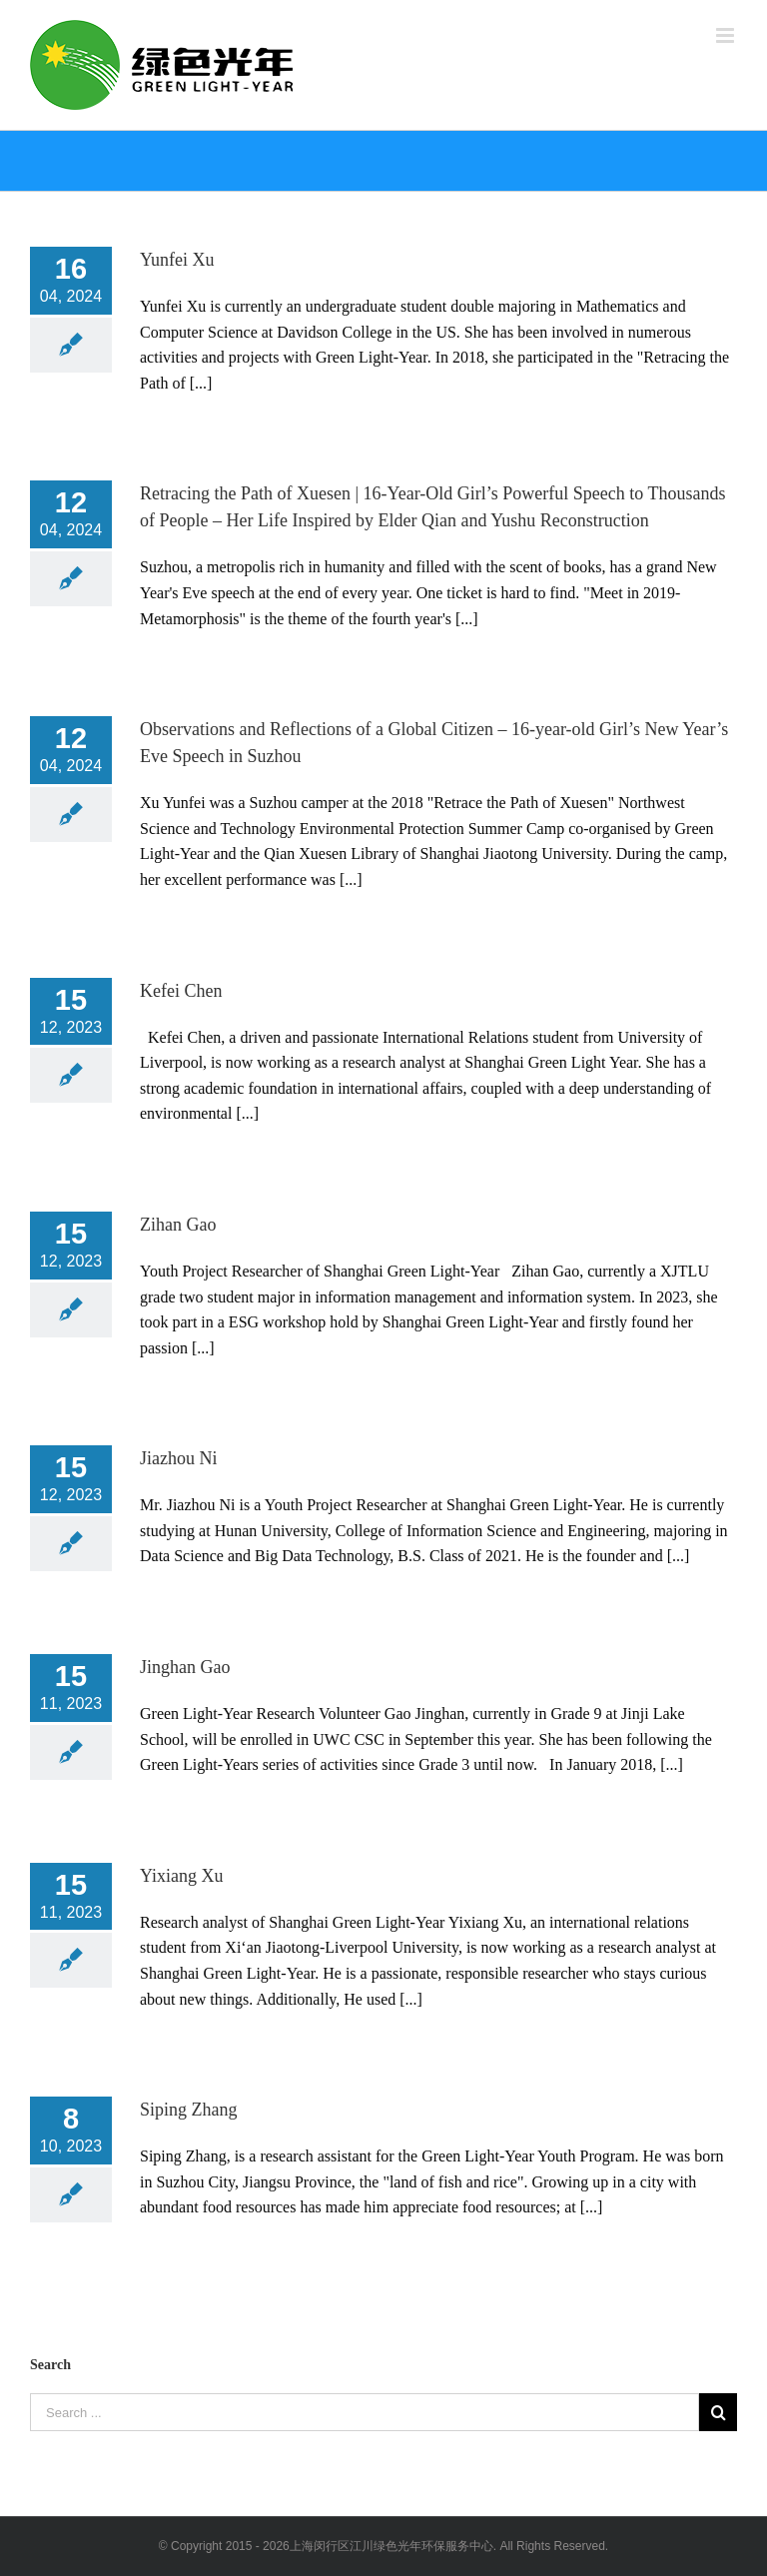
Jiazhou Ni (178, 1458)
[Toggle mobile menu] (726, 35)
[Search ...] (364, 2412)
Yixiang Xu (182, 1876)
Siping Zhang (189, 2110)
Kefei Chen (181, 991)
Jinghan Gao (185, 1667)
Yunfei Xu (177, 260)
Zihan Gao (178, 1225)
